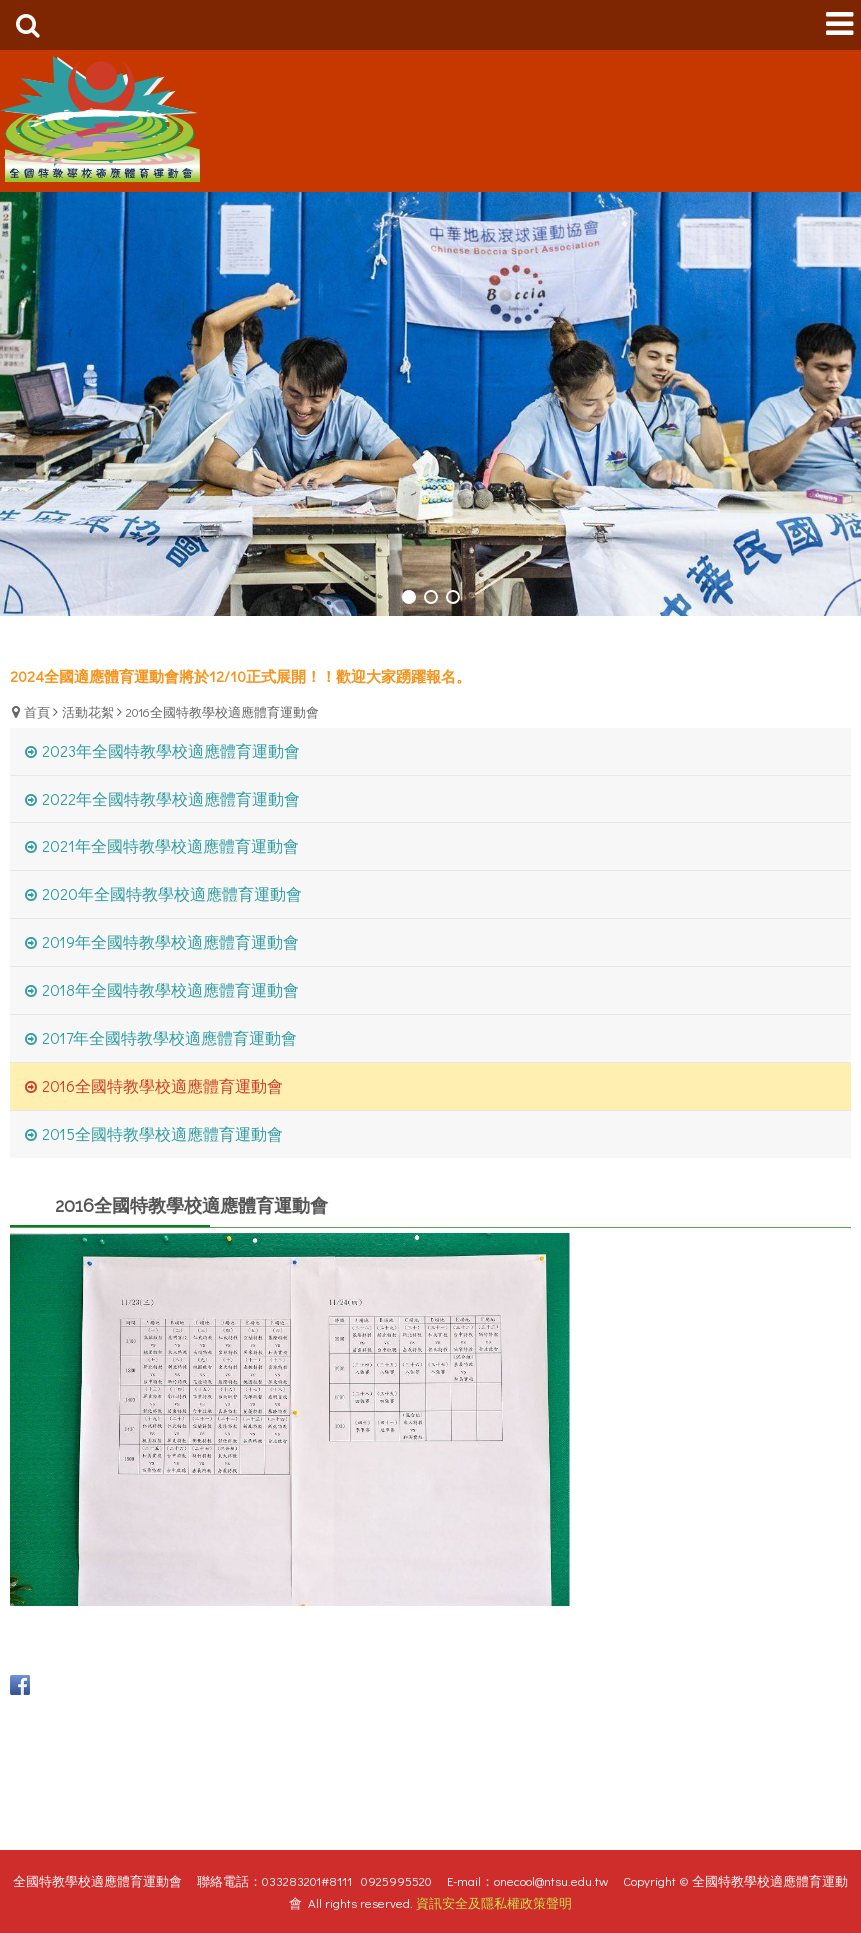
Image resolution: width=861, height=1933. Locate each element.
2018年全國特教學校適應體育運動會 (170, 989)
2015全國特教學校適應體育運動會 (162, 1133)
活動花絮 (88, 711)
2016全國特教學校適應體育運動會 (222, 711)
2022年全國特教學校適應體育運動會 (171, 798)
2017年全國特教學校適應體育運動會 (169, 1037)
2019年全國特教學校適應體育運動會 (170, 941)
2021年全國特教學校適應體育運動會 (170, 845)
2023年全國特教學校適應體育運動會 (171, 750)
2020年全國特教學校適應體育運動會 (172, 893)
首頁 (37, 711)
